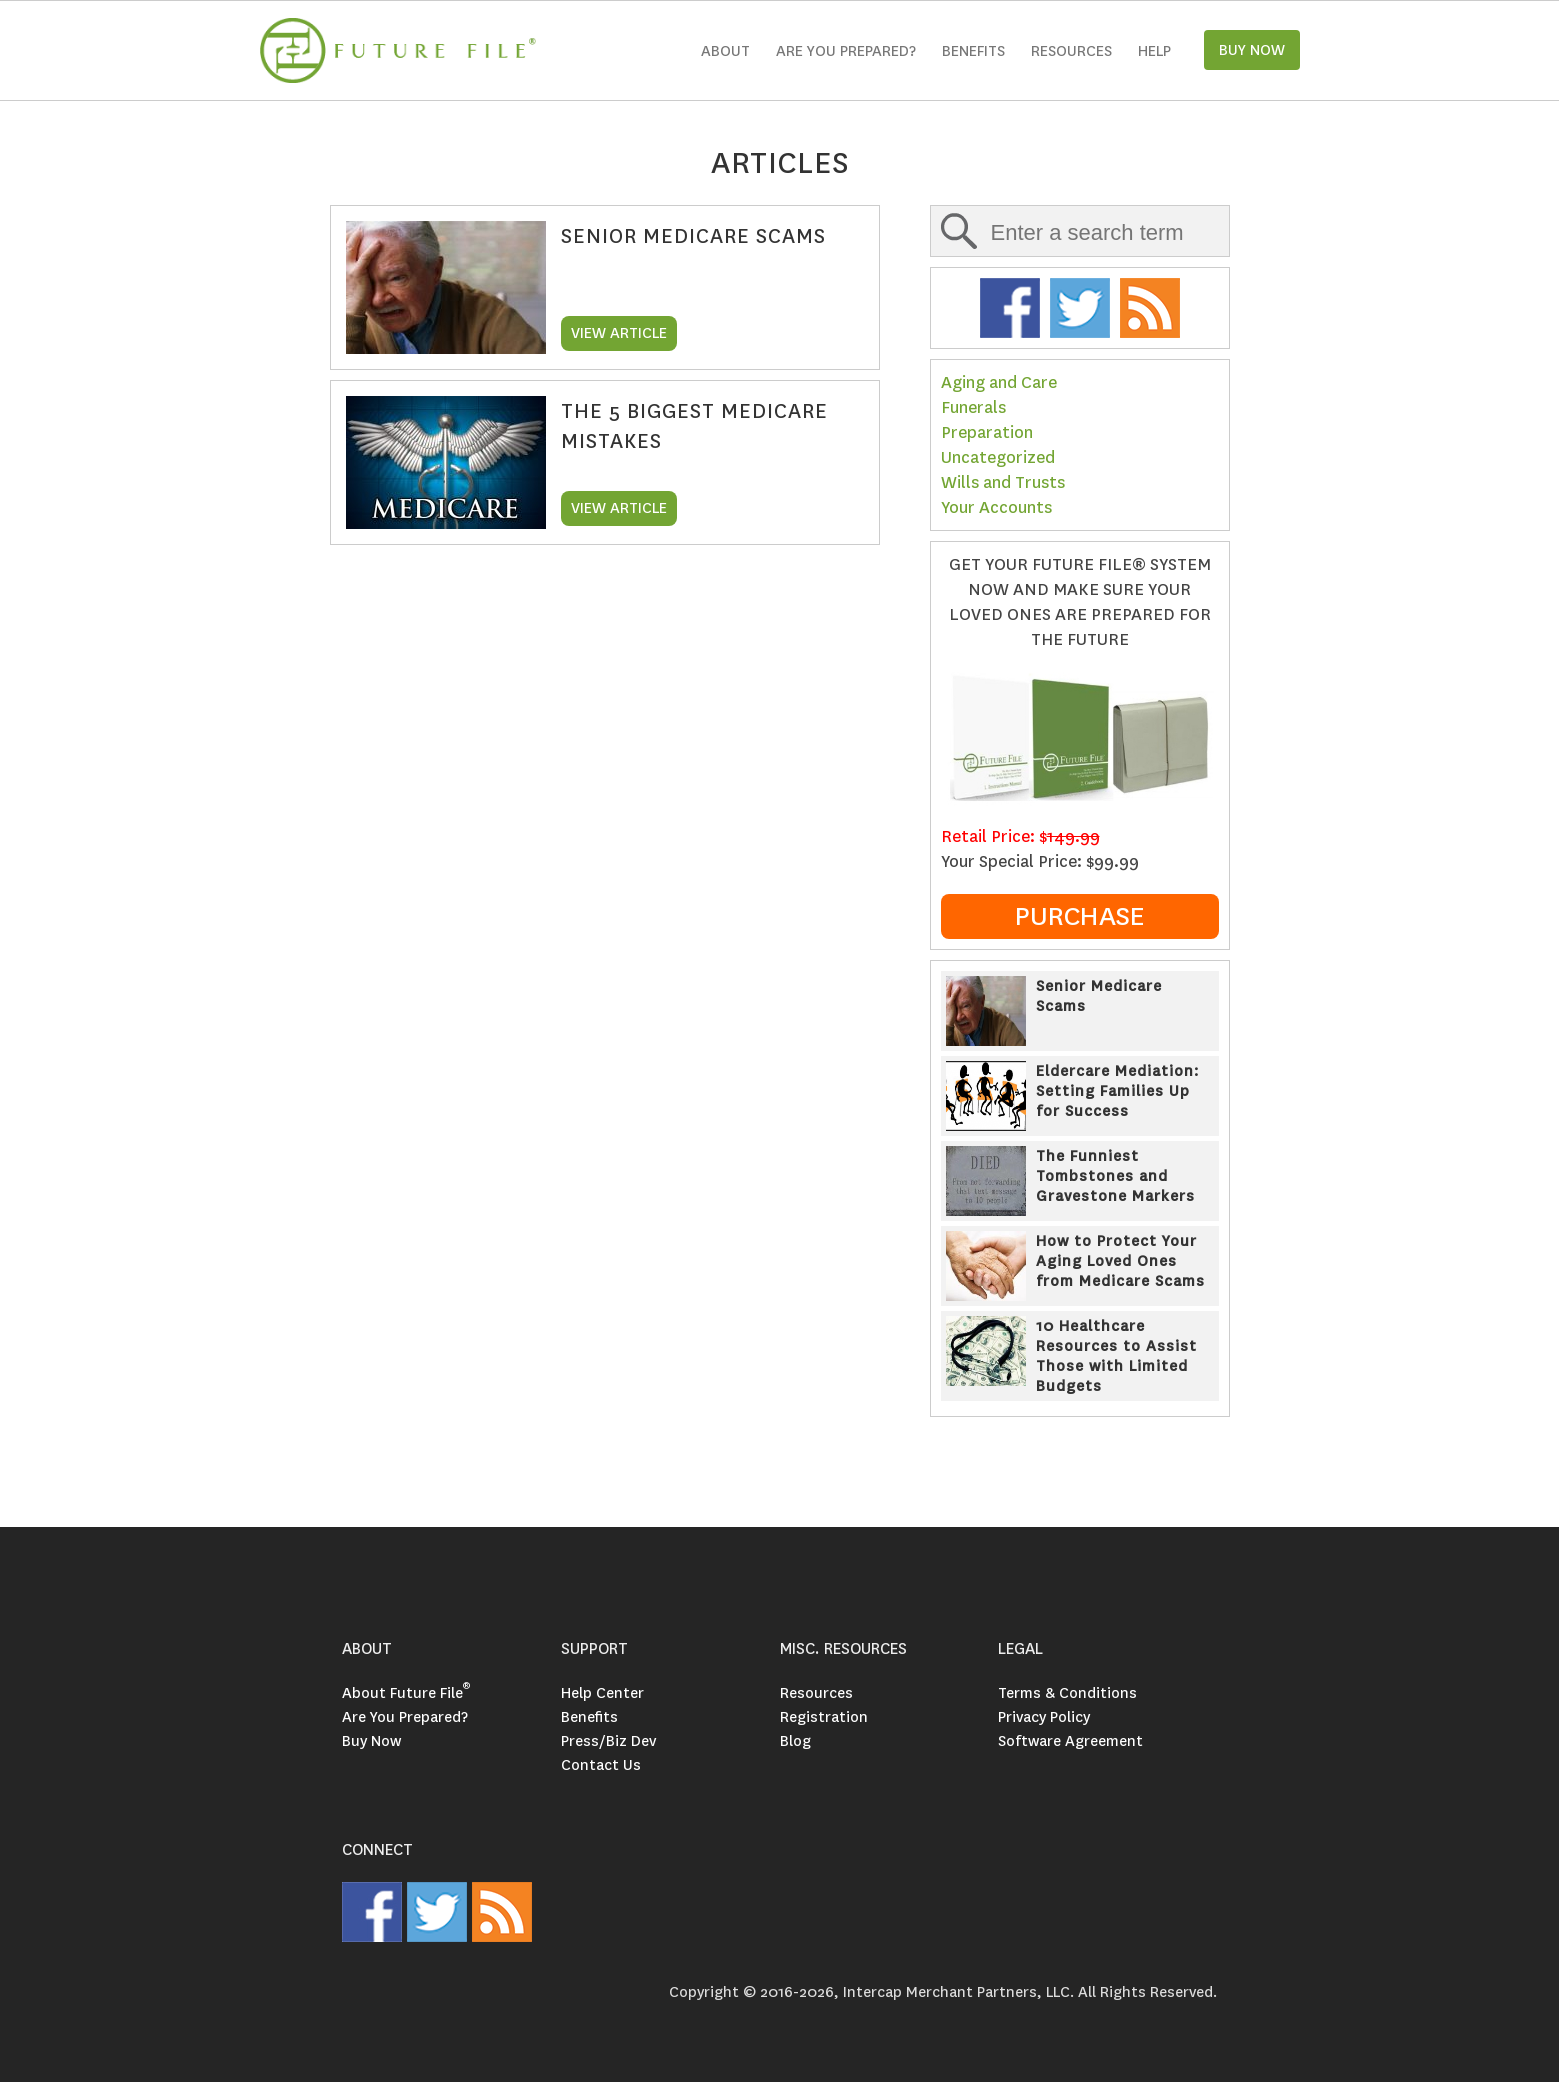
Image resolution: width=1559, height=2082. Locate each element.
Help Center (602, 1693)
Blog (795, 1741)
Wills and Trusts (1003, 482)
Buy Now (371, 1741)
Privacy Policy (1044, 1717)
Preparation (987, 432)
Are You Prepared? (405, 1717)
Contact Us (601, 1765)
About (725, 51)
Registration (824, 1717)
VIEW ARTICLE (619, 333)
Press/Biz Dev (608, 1741)
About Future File (406, 1693)
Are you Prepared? (846, 51)
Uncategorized (998, 457)
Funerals (973, 407)
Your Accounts (996, 507)
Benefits (973, 51)
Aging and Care (999, 382)
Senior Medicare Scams (693, 236)
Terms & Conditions (1067, 1693)
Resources (1071, 51)
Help (1154, 51)
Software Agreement (1070, 1741)
